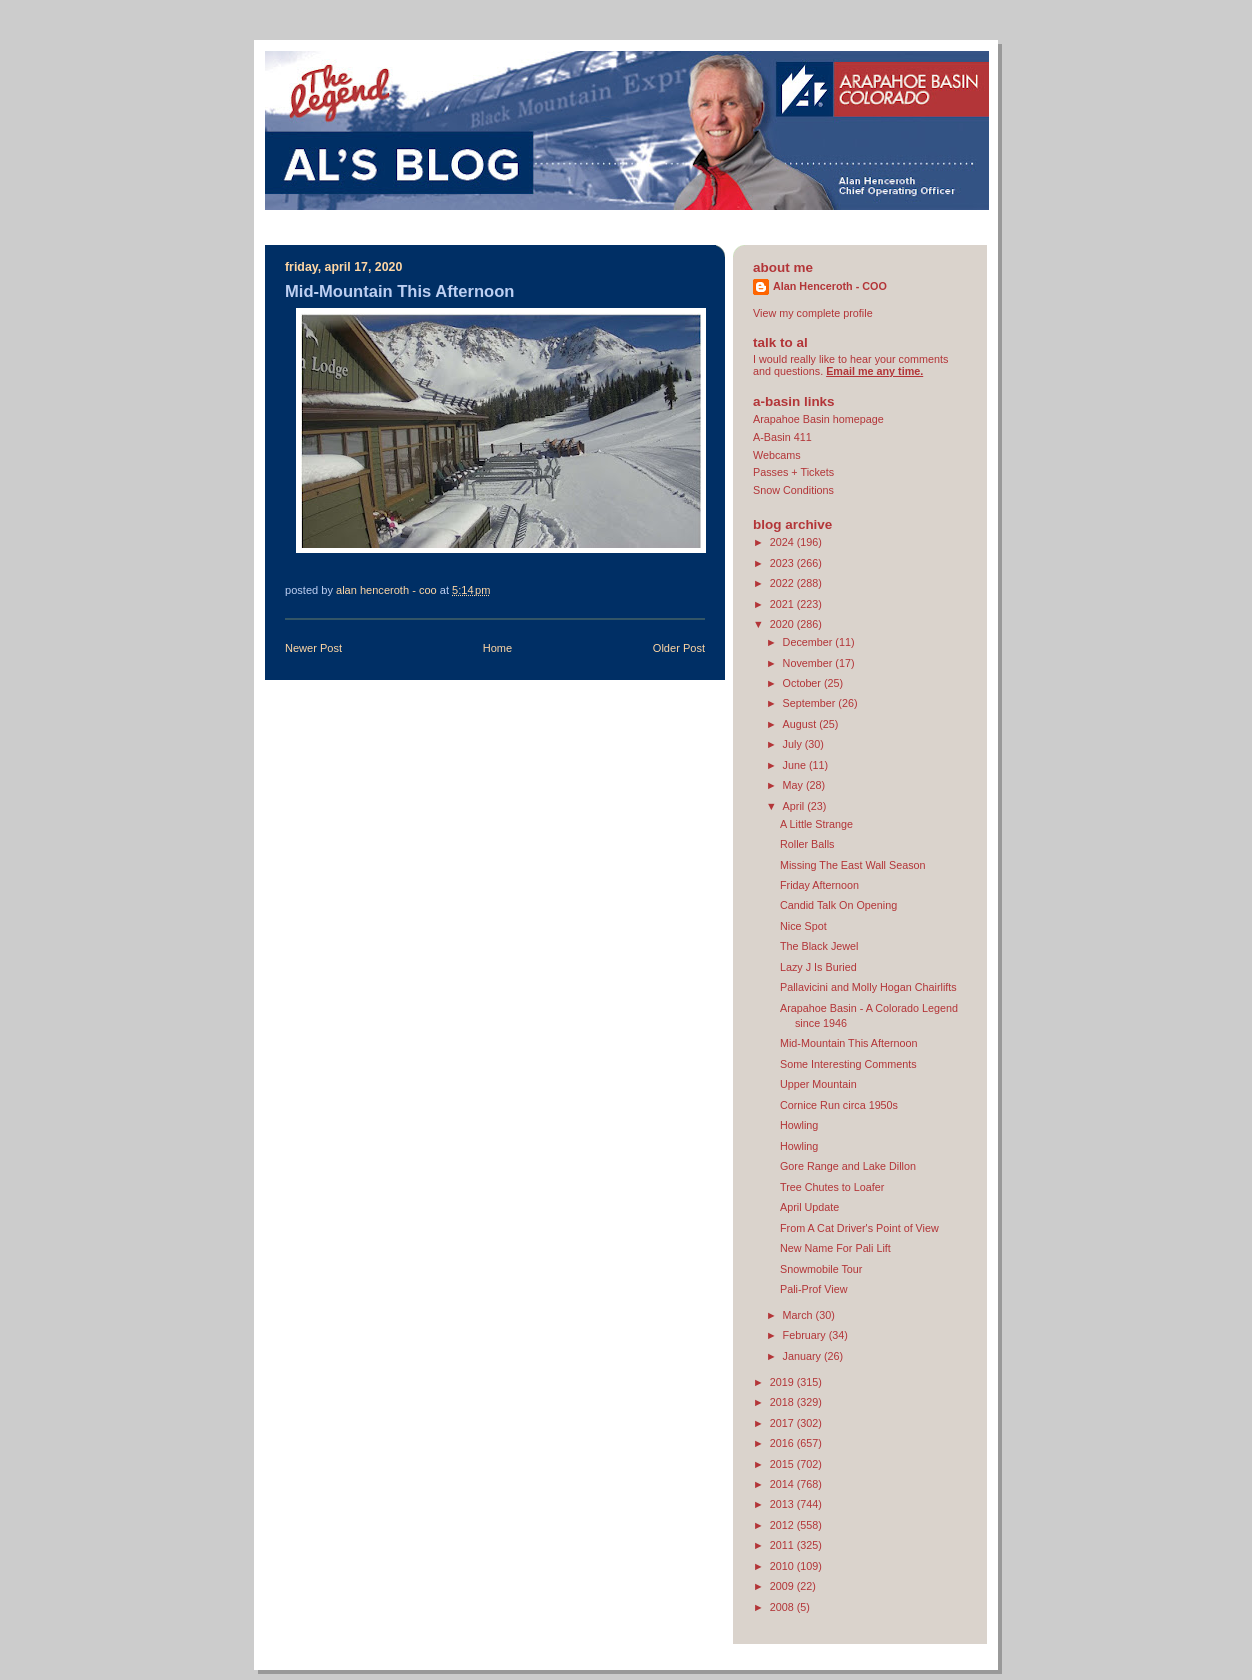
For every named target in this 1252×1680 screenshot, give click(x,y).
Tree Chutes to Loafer (832, 1187)
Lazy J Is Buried (818, 967)
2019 (783, 1382)
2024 (783, 542)
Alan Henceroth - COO (830, 286)
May (794, 785)
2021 (783, 604)
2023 (783, 563)
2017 (783, 1423)
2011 (783, 1545)
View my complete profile (813, 313)
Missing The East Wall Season (853, 865)
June (796, 765)
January (803, 1356)
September (811, 703)
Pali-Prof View (814, 1289)
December (809, 642)
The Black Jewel (819, 946)
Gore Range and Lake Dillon (848, 1166)
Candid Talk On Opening (838, 905)
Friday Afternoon (819, 885)
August (801, 724)
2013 (783, 1504)
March (799, 1315)
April (795, 806)
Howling (799, 1125)
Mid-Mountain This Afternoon (849, 1043)
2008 (783, 1607)
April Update (809, 1207)
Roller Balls (807, 844)
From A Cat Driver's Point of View (859, 1228)
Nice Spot (803, 926)
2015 (783, 1464)
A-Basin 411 (782, 437)
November (809, 663)
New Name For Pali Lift (835, 1248)
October (803, 683)
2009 (783, 1586)
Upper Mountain (818, 1084)
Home (497, 648)
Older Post (679, 648)
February (806, 1335)
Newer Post (313, 648)
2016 (783, 1443)
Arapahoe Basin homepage (818, 419)
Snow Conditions (793, 490)
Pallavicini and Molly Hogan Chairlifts (868, 987)
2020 (783, 624)
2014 (783, 1484)
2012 (783, 1525)
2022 (783, 583)
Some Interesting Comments (848, 1064)
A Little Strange (816, 824)
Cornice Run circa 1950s (839, 1105)
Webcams (777, 455)
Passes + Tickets (793, 472)
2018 (783, 1402)
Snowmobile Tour (821, 1269)
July (794, 744)
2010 (783, 1566)
